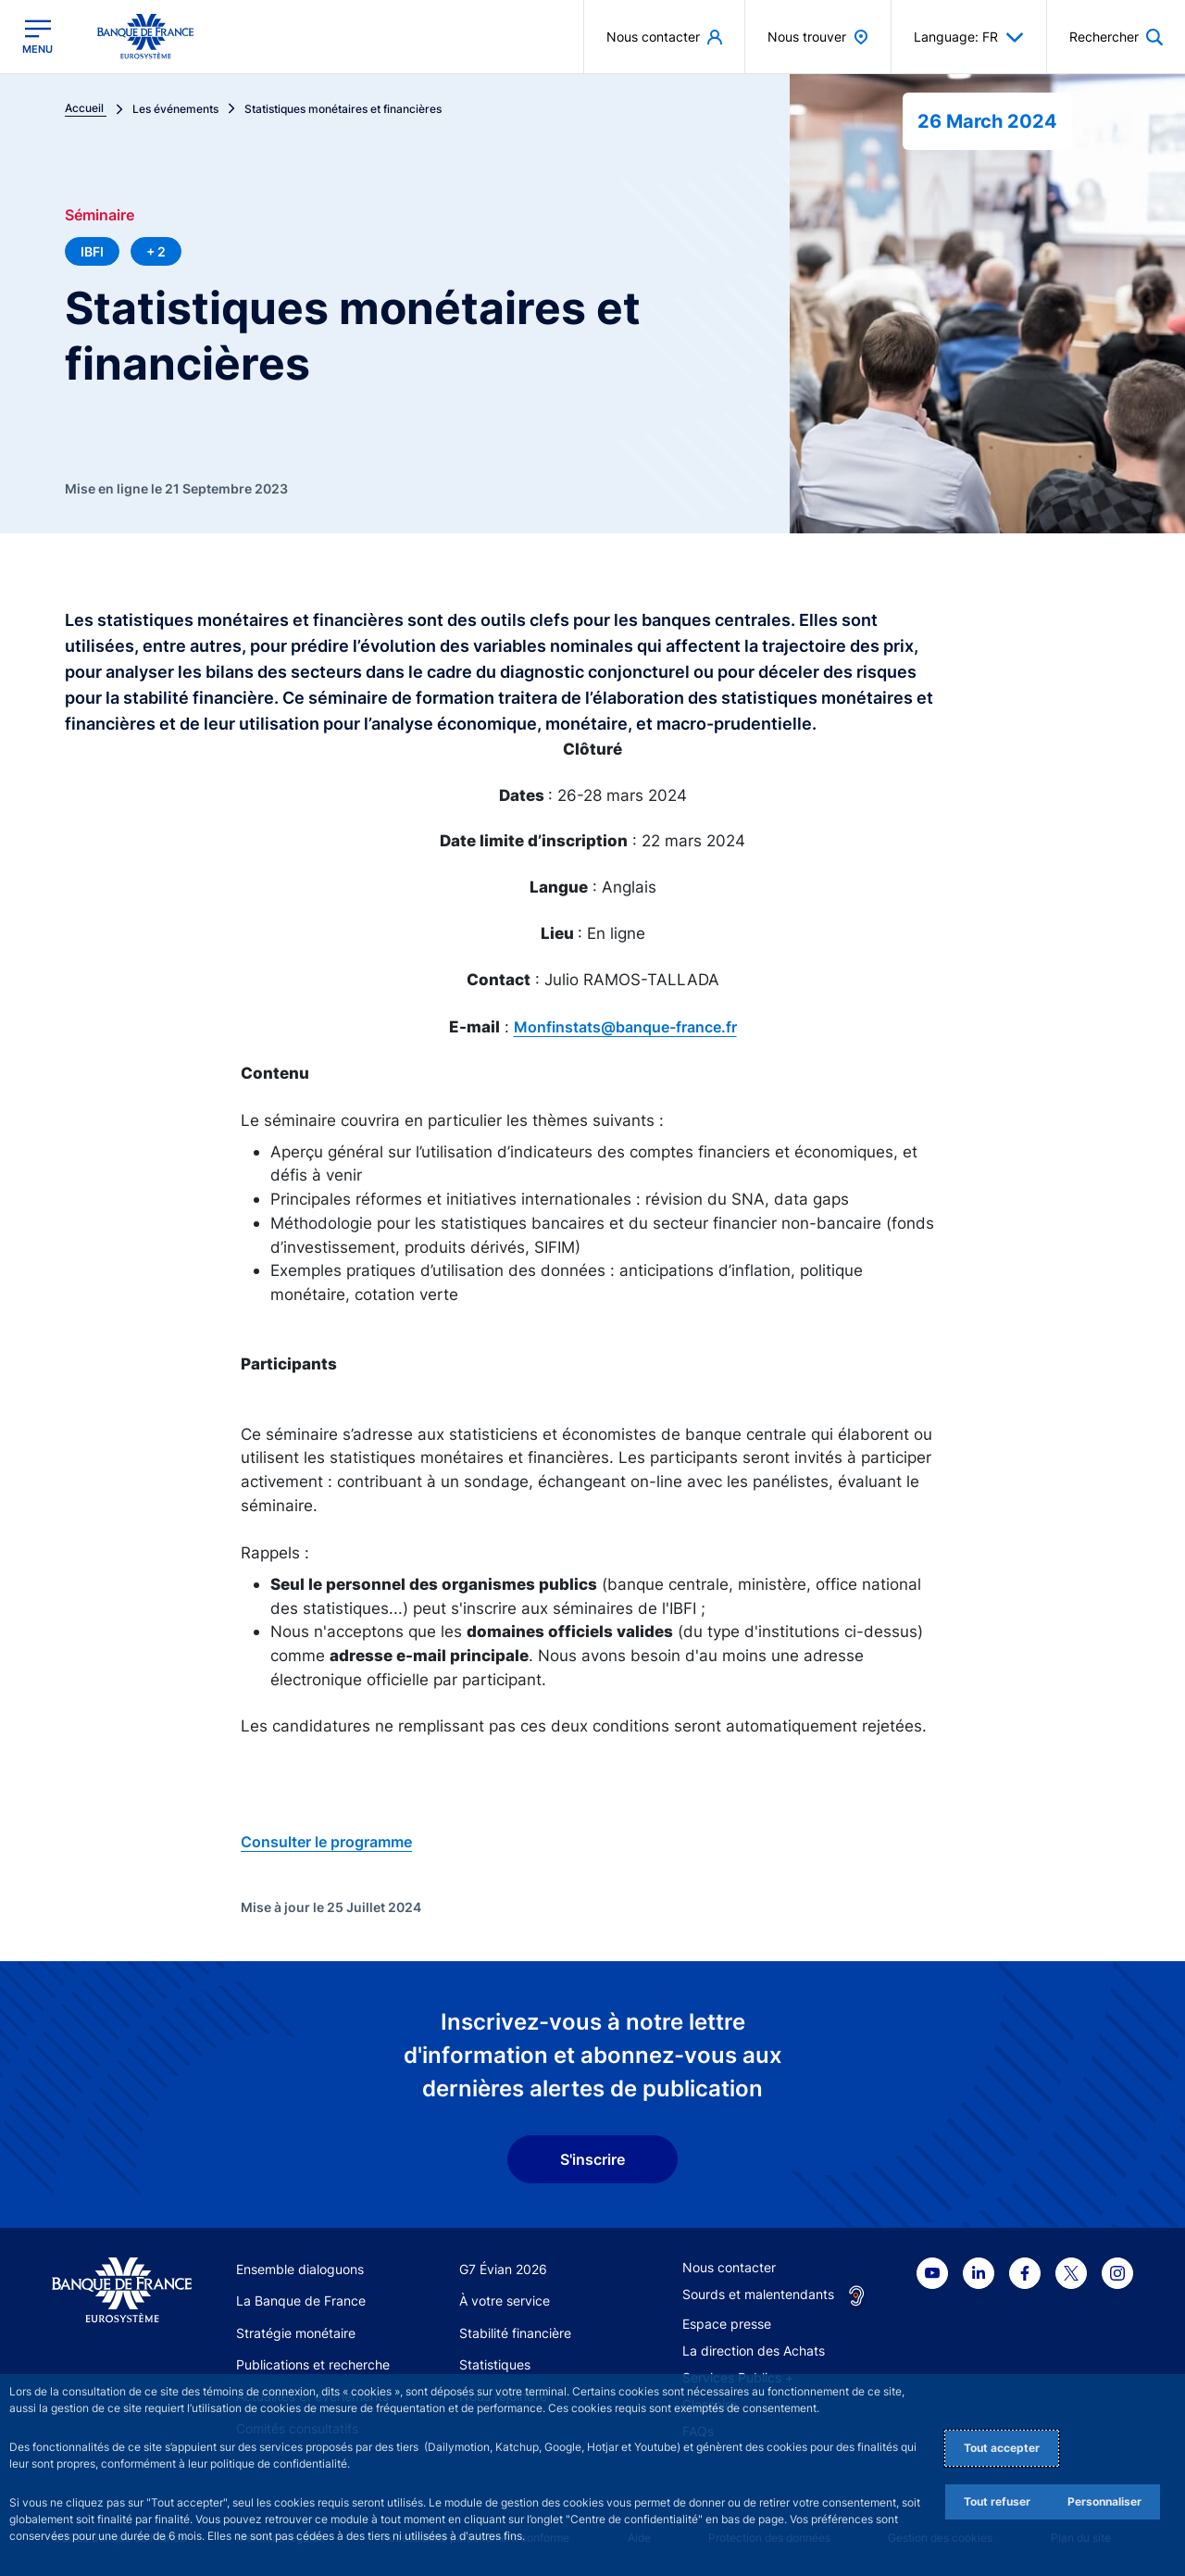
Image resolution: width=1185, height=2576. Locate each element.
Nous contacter (729, 2267)
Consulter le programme (326, 1841)
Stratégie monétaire (296, 2333)
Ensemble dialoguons (300, 2269)
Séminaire (99, 215)
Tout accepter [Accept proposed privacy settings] (1002, 2448)
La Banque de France (301, 2300)
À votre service (504, 2300)
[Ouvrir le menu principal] (37, 36)
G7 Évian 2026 (503, 2269)
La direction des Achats (753, 2350)
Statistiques (494, 2364)
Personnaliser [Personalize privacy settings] (1104, 2501)
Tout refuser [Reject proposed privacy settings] (997, 2501)
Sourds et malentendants (758, 2294)
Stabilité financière (515, 2333)
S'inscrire (592, 2159)
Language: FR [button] (969, 37)
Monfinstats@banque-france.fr (625, 1027)
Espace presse (726, 2324)
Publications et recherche (313, 2364)
